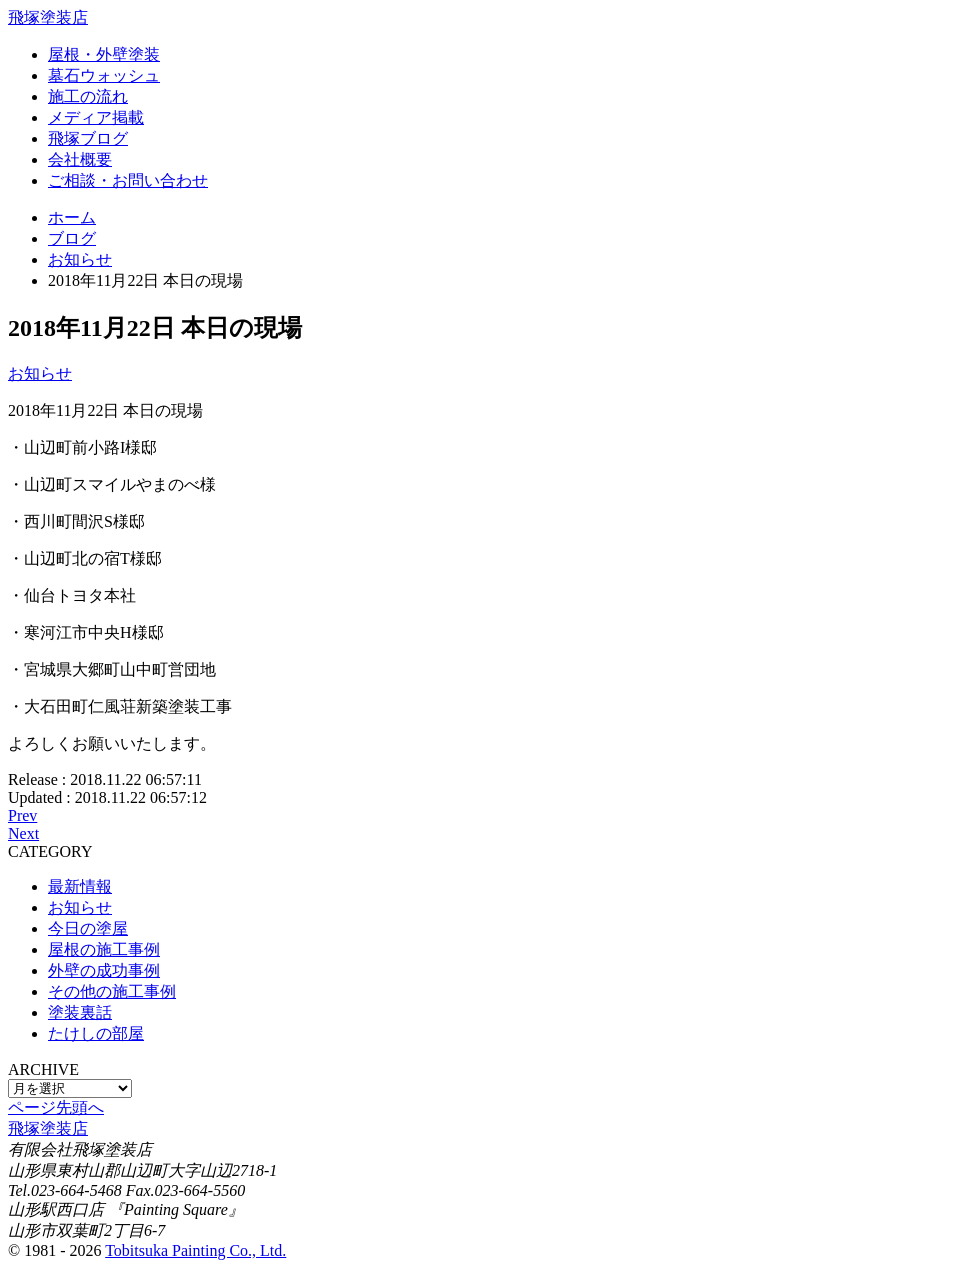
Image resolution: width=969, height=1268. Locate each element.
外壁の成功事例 (104, 970)
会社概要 (80, 159)
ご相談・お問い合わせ (128, 180)
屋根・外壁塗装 (104, 54)
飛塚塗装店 (48, 17)
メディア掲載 (96, 117)
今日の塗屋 (88, 928)
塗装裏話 (80, 1012)
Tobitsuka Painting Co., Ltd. (195, 1250)
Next (23, 833)
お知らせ (40, 373)
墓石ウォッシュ (104, 75)
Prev (22, 815)
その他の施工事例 (112, 991)
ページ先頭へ (56, 1107)
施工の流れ (88, 96)
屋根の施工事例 (104, 949)
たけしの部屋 (96, 1033)
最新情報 (80, 886)
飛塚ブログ (88, 138)
